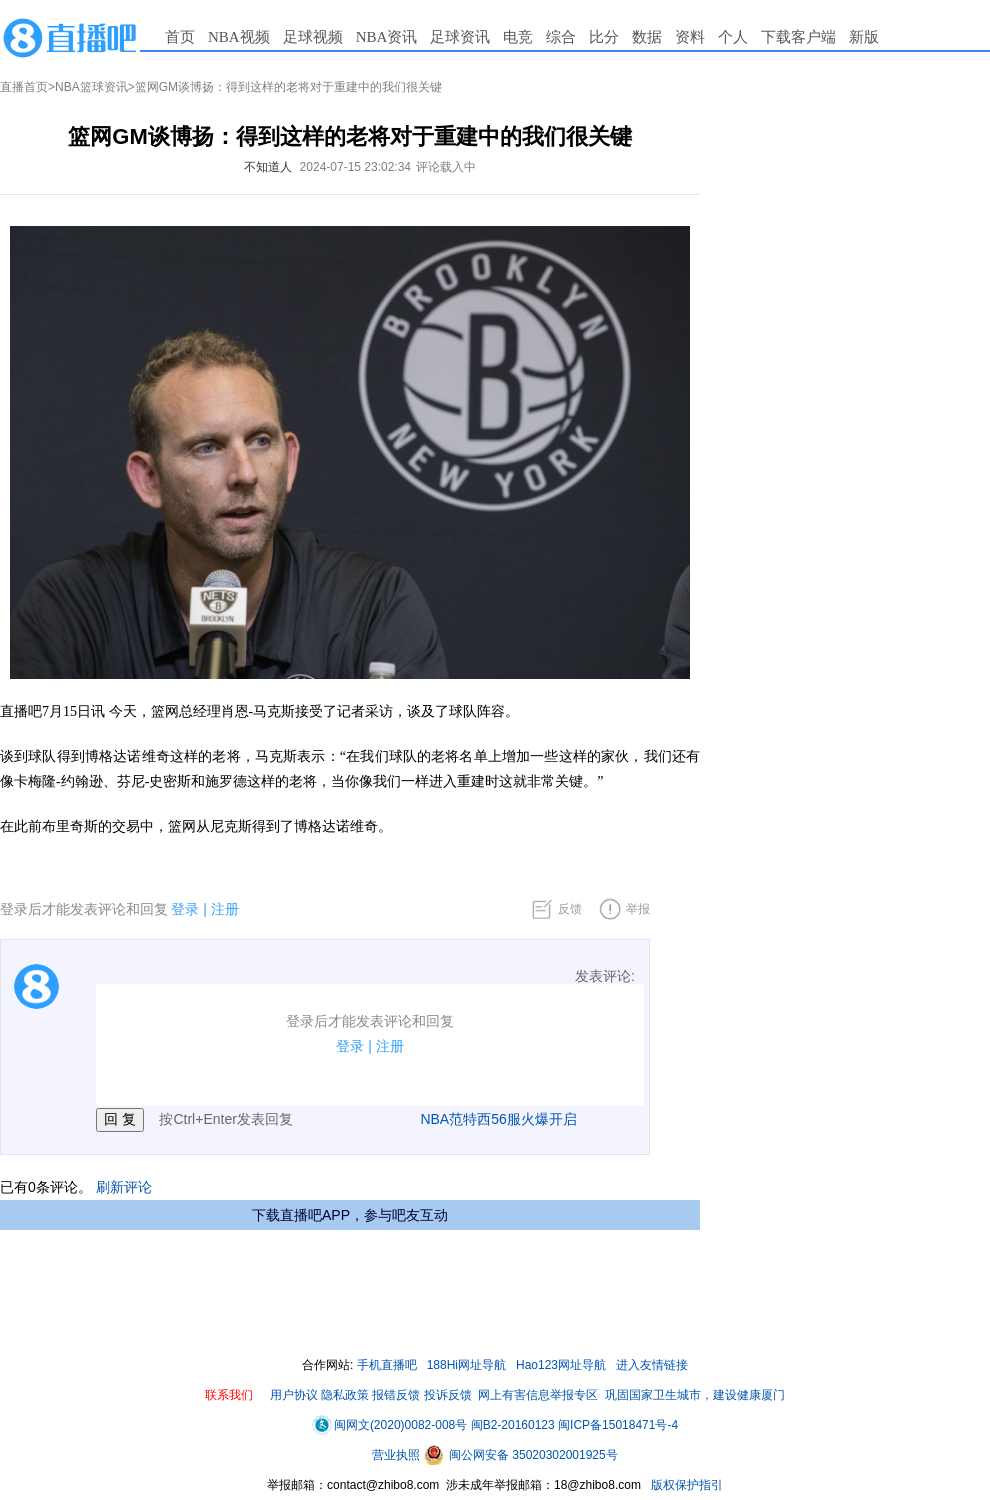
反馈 (570, 909)
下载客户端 (798, 37)
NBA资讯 (387, 37)
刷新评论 (124, 1187)
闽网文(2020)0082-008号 (389, 1425)
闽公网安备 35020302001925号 (521, 1455)
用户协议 (294, 1395)
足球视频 (313, 37)
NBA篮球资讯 (91, 87)
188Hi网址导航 (466, 1365)
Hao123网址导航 (561, 1365)
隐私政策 (345, 1395)
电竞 (518, 37)
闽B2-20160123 (513, 1425)
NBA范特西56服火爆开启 (498, 1119)
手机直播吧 (387, 1365)
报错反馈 (396, 1395)
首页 (180, 37)
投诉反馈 (448, 1395)
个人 (733, 37)
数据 (647, 37)
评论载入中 (446, 167)
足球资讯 (460, 37)
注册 (225, 909)
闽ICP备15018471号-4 (618, 1425)
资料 (690, 37)
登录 (185, 909)
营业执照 (397, 1455)
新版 (864, 37)
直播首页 (24, 87)
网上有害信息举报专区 (538, 1395)
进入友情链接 (652, 1365)
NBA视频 (239, 37)
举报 (638, 909)
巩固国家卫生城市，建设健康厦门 (695, 1395)
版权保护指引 (685, 1485)
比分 (604, 37)
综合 (561, 37)
